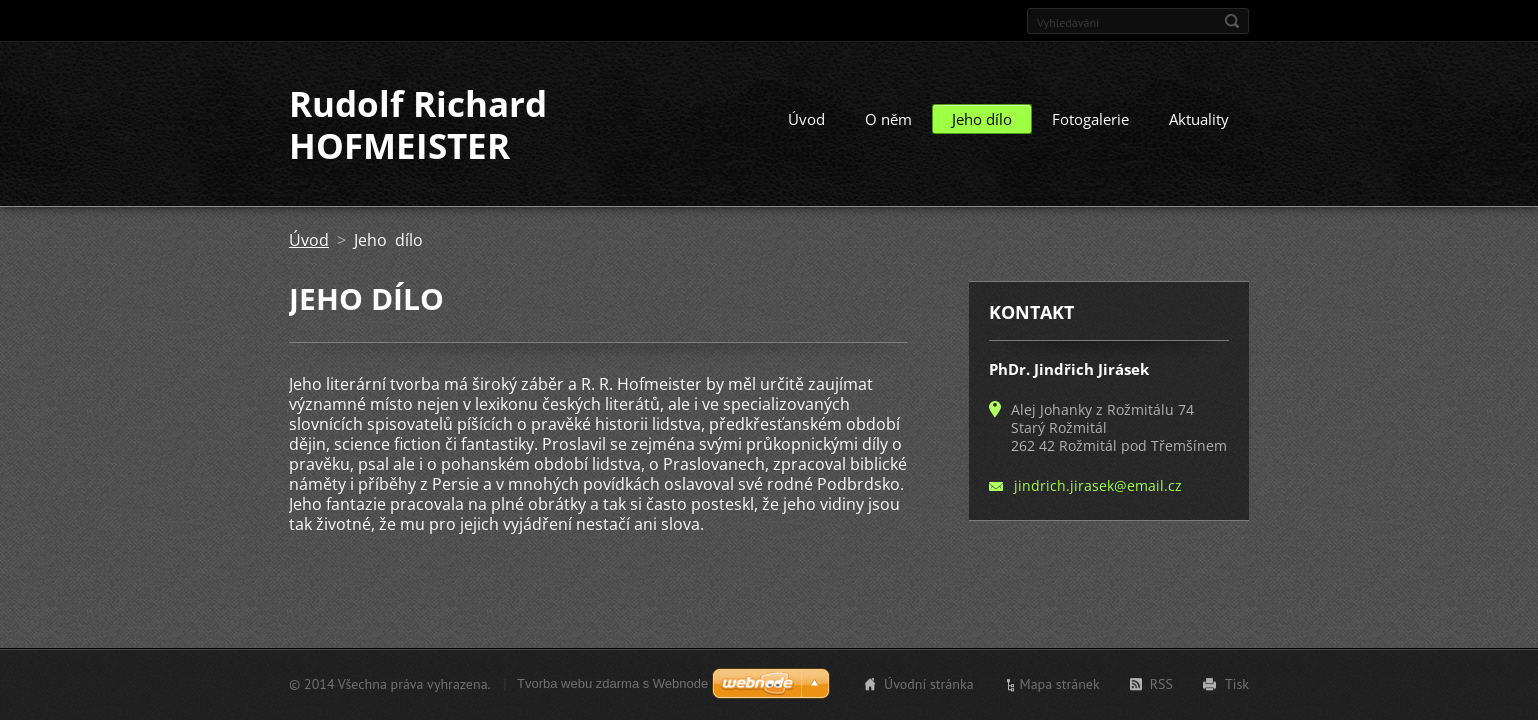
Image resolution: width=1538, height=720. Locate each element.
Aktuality (1199, 119)
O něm (888, 119)
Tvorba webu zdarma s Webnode (612, 683)
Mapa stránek (1060, 684)
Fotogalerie (1090, 119)
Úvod (806, 119)
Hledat (1232, 21)
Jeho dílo (982, 119)
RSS (1161, 684)
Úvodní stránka (929, 684)
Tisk (1237, 684)
